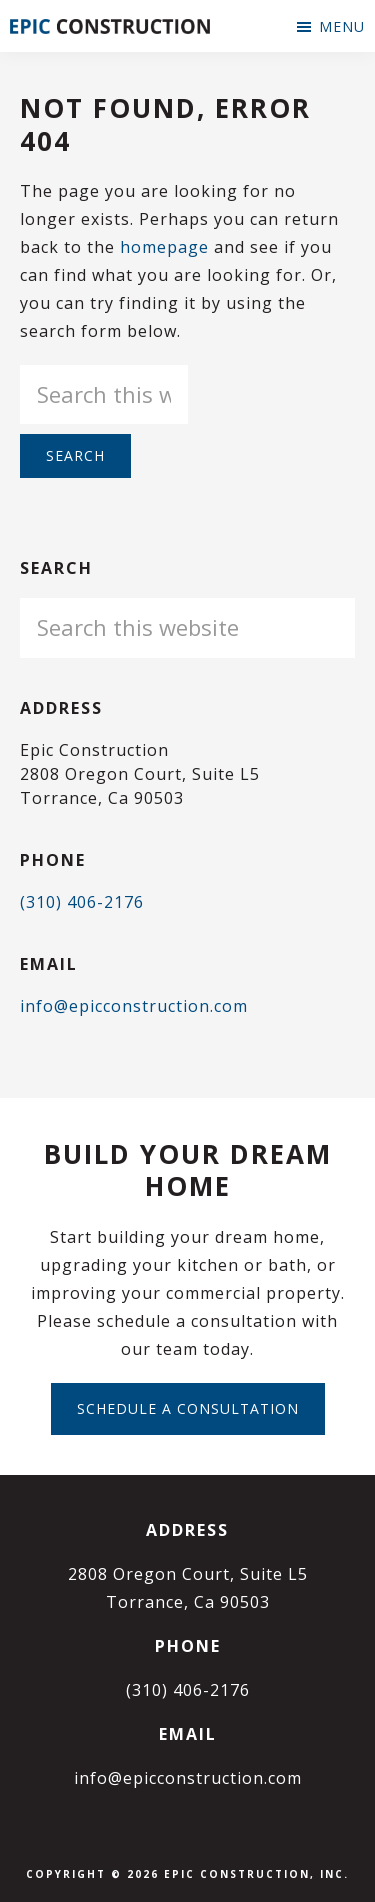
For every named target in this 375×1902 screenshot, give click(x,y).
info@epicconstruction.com (134, 1006)
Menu (342, 26)
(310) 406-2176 (82, 902)
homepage (164, 247)
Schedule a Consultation (188, 1408)
